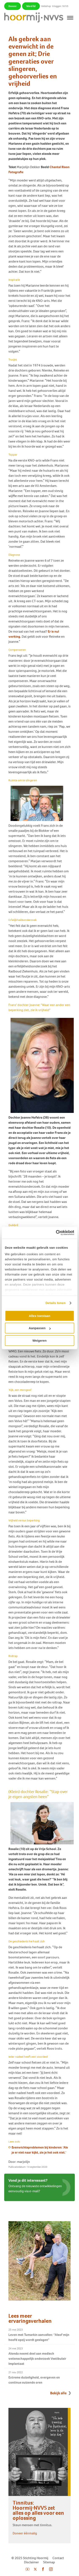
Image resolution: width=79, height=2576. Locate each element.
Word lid (31, 6)
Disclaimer (31, 2562)
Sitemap (49, 2562)
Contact (58, 2558)
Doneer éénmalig (25, 2533)
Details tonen (56, 1303)
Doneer (12, 6)
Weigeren (39, 1340)
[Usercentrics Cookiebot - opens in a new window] (56, 1232)
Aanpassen (40, 1328)
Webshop (46, 6)
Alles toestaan (39, 1316)
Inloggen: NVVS (60, 6)
